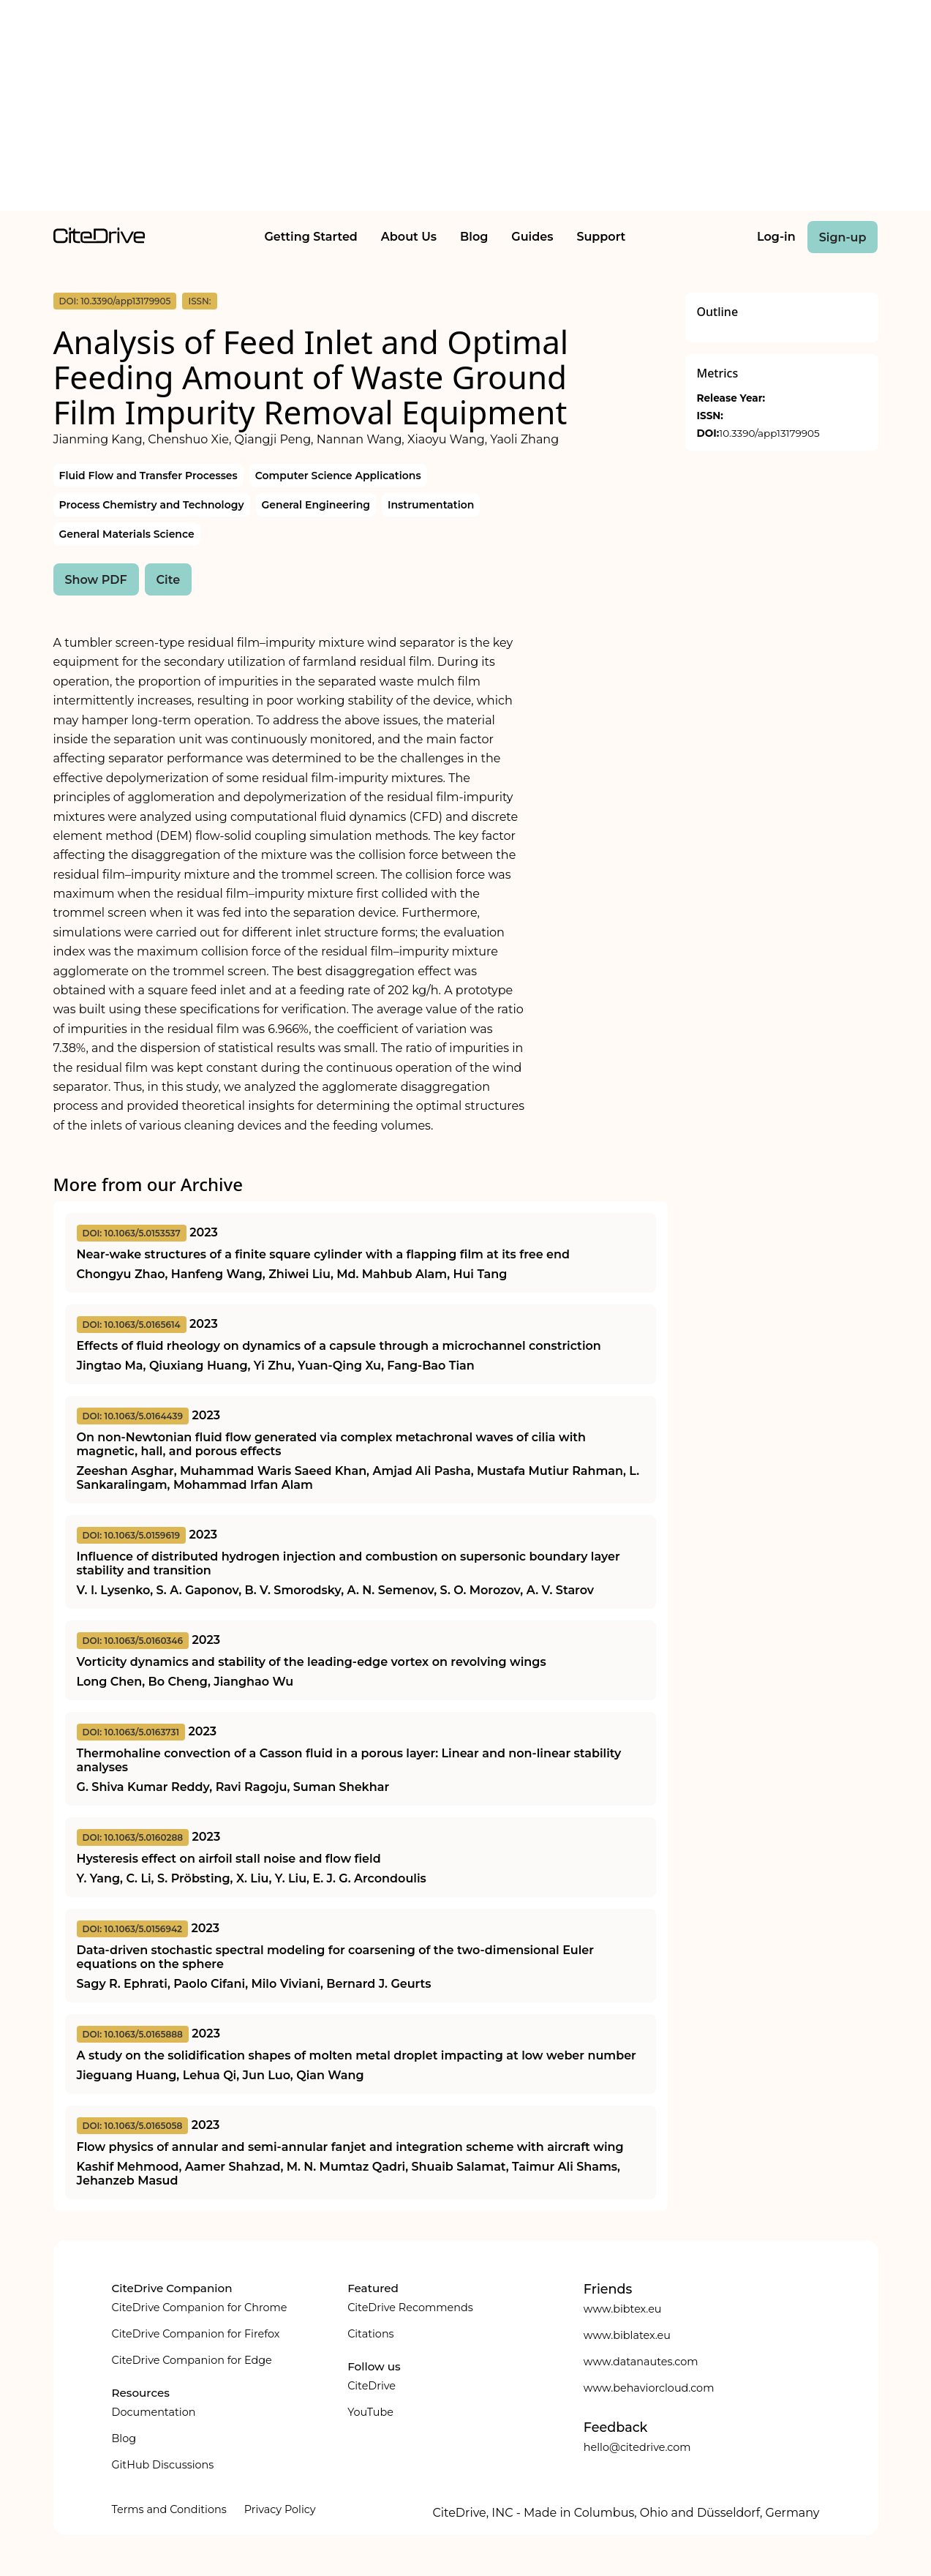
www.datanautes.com (641, 2361)
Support (600, 237)
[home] (99, 240)
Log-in (776, 237)
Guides (532, 237)
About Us (409, 237)
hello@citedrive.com (637, 2447)
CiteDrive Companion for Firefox (196, 2333)
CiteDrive (371, 2385)
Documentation (154, 2412)
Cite (169, 580)
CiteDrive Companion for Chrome (199, 2307)
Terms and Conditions (169, 2509)
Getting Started (310, 237)
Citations (370, 2333)
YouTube (370, 2412)
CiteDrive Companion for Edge (192, 2360)
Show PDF (96, 580)
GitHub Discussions (163, 2464)
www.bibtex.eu (623, 2309)
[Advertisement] (466, 108)
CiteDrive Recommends (410, 2307)
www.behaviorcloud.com (649, 2388)
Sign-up (843, 237)
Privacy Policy (280, 2509)
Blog (474, 237)
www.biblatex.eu (627, 2335)
